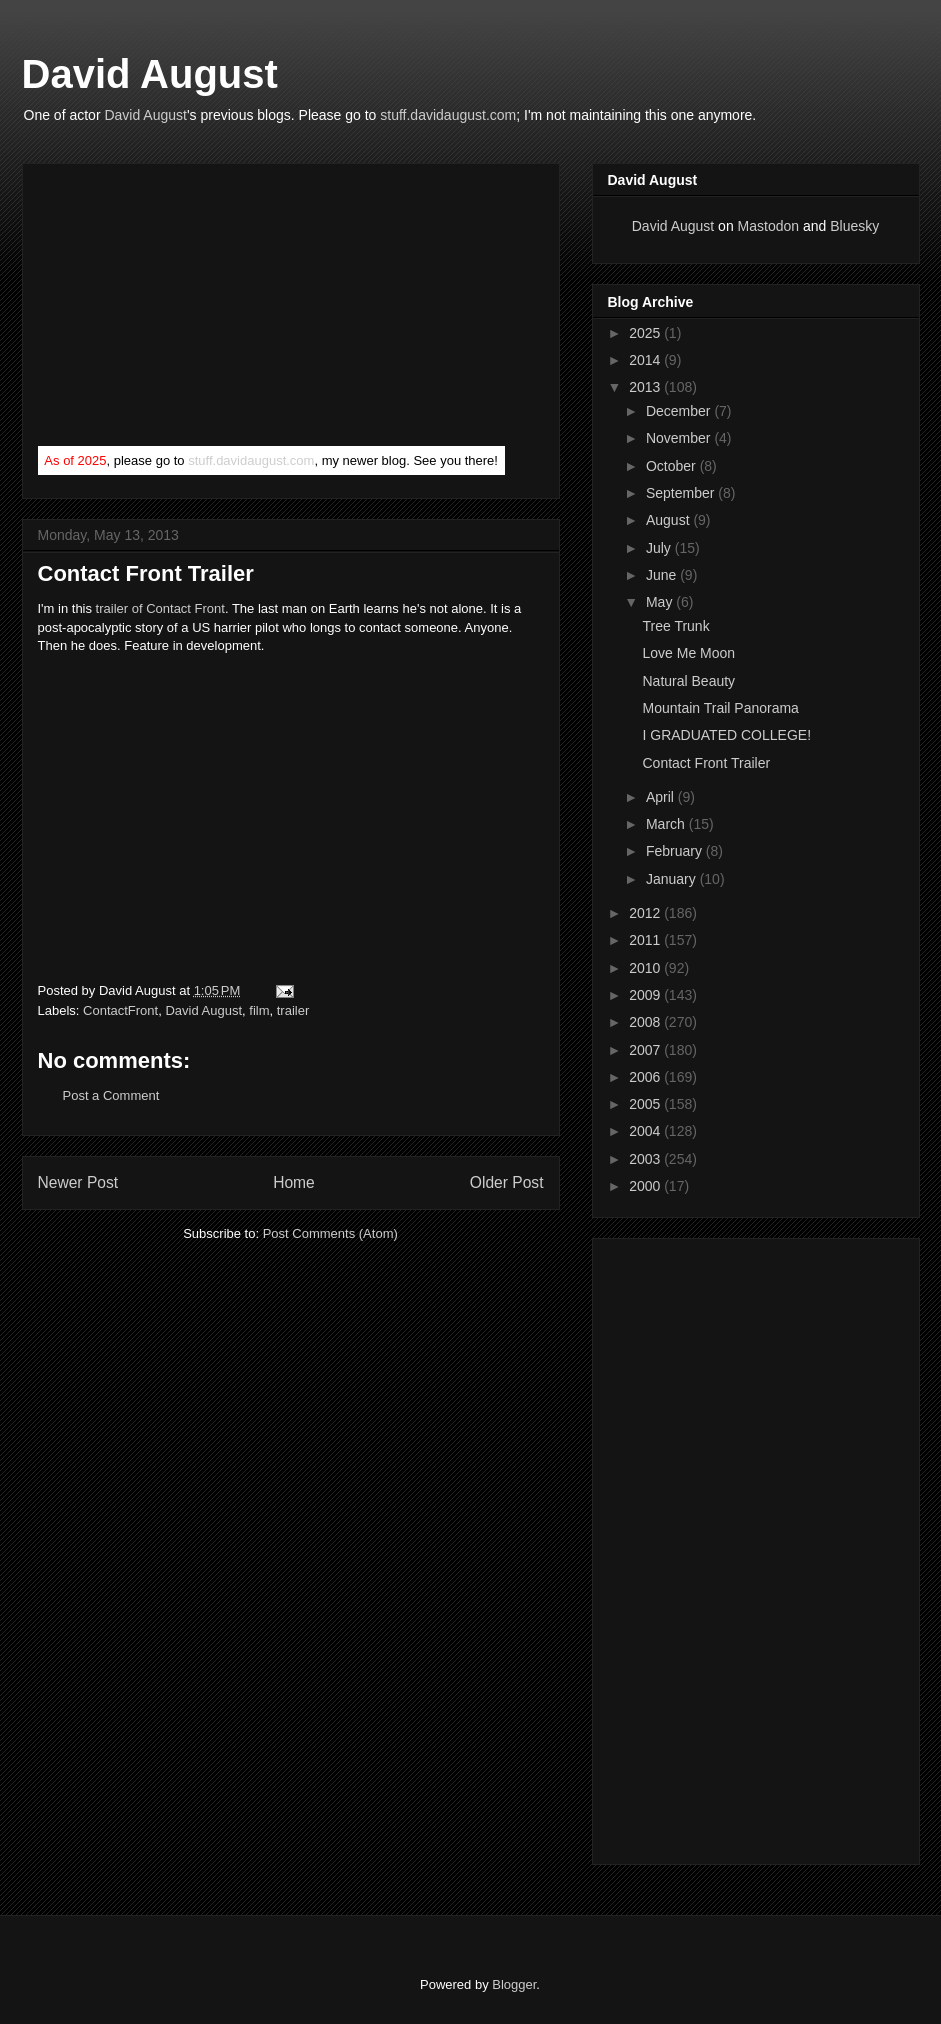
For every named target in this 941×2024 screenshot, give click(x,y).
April (662, 797)
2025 (646, 333)
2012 (646, 913)
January (673, 879)
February (676, 851)
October (673, 466)
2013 (646, 387)
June (663, 575)
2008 (646, 1022)
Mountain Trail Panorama (720, 708)
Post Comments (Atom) (330, 1233)
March (667, 824)
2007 (646, 1050)
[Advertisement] (188, 309)
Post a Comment (111, 1095)
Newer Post (78, 1182)
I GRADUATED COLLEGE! (726, 735)
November (680, 438)
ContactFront (120, 1010)
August (669, 520)
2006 (646, 1077)
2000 (646, 1186)
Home (294, 1182)
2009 (646, 995)
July (660, 548)
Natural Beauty (688, 681)
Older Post (507, 1182)
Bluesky (854, 226)
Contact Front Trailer (706, 763)
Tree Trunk (675, 626)
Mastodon (768, 226)
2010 (646, 968)
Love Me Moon (688, 653)
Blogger (514, 1984)
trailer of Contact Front (160, 608)
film (259, 1010)
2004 (646, 1131)
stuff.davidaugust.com (448, 115)
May (661, 602)
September (682, 493)
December (680, 411)
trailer (293, 1010)
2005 (646, 1104)
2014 (646, 360)
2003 (646, 1159)
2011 (646, 940)
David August (150, 74)
